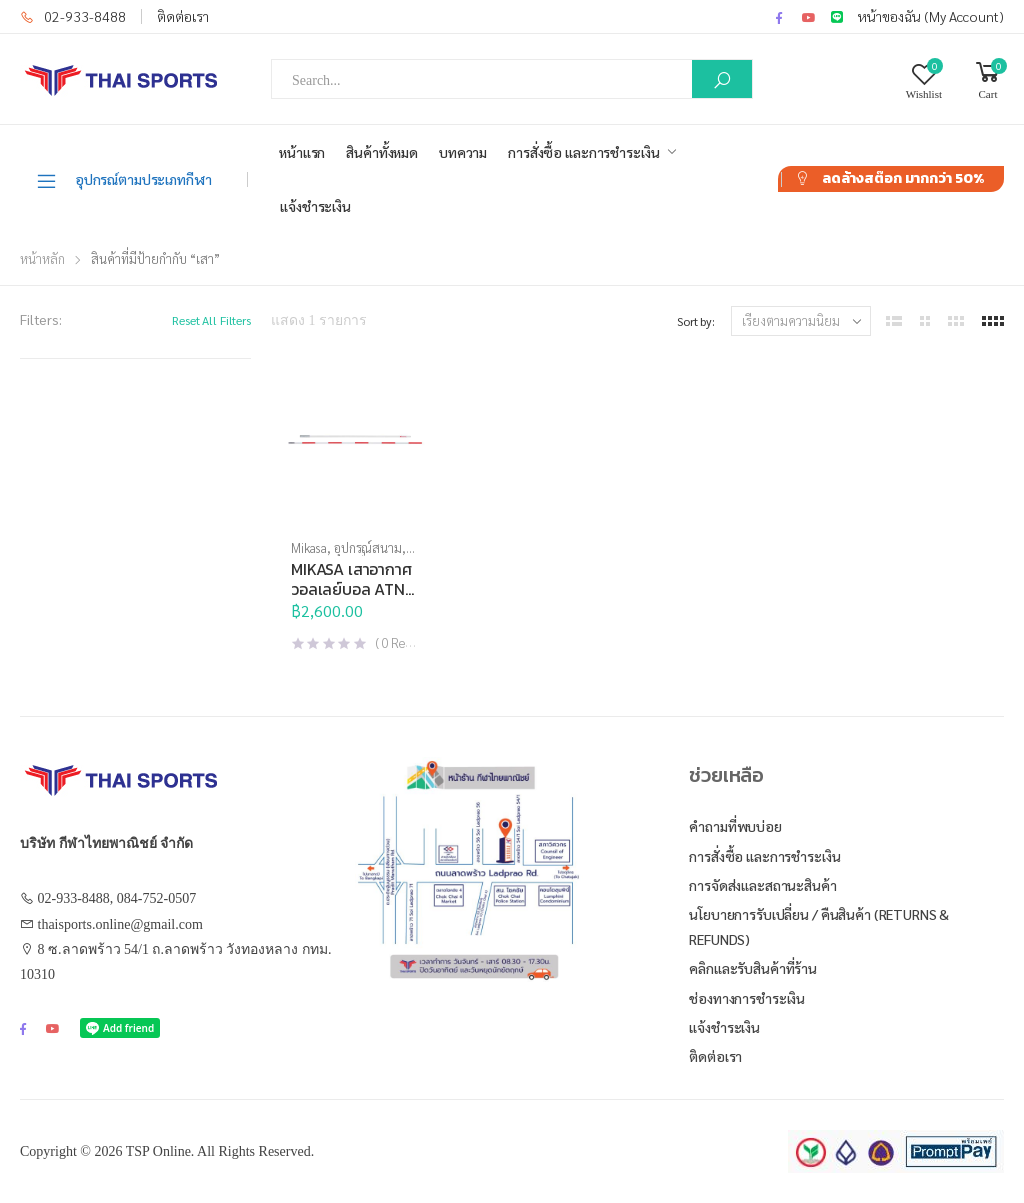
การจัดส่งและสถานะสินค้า (762, 885)
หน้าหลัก (42, 258)
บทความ (463, 152)
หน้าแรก (302, 152)
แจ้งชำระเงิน (315, 206)
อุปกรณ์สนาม (368, 547)
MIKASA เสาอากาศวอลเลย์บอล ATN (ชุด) (351, 589)
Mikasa (309, 547)
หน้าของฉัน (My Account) (931, 16)
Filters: (41, 319)
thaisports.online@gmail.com (120, 924)
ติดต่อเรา (183, 16)
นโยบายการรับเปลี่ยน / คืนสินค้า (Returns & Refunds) (819, 926)
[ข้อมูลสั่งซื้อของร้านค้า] (801, 321)
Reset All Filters (211, 320)
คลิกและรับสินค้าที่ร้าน (753, 968)
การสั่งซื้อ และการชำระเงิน (583, 152)
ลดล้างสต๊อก (903, 178)
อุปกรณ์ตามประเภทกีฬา (123, 180)
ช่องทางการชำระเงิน (747, 998)
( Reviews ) (407, 642)
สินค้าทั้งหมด (382, 152)
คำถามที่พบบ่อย (735, 826)
